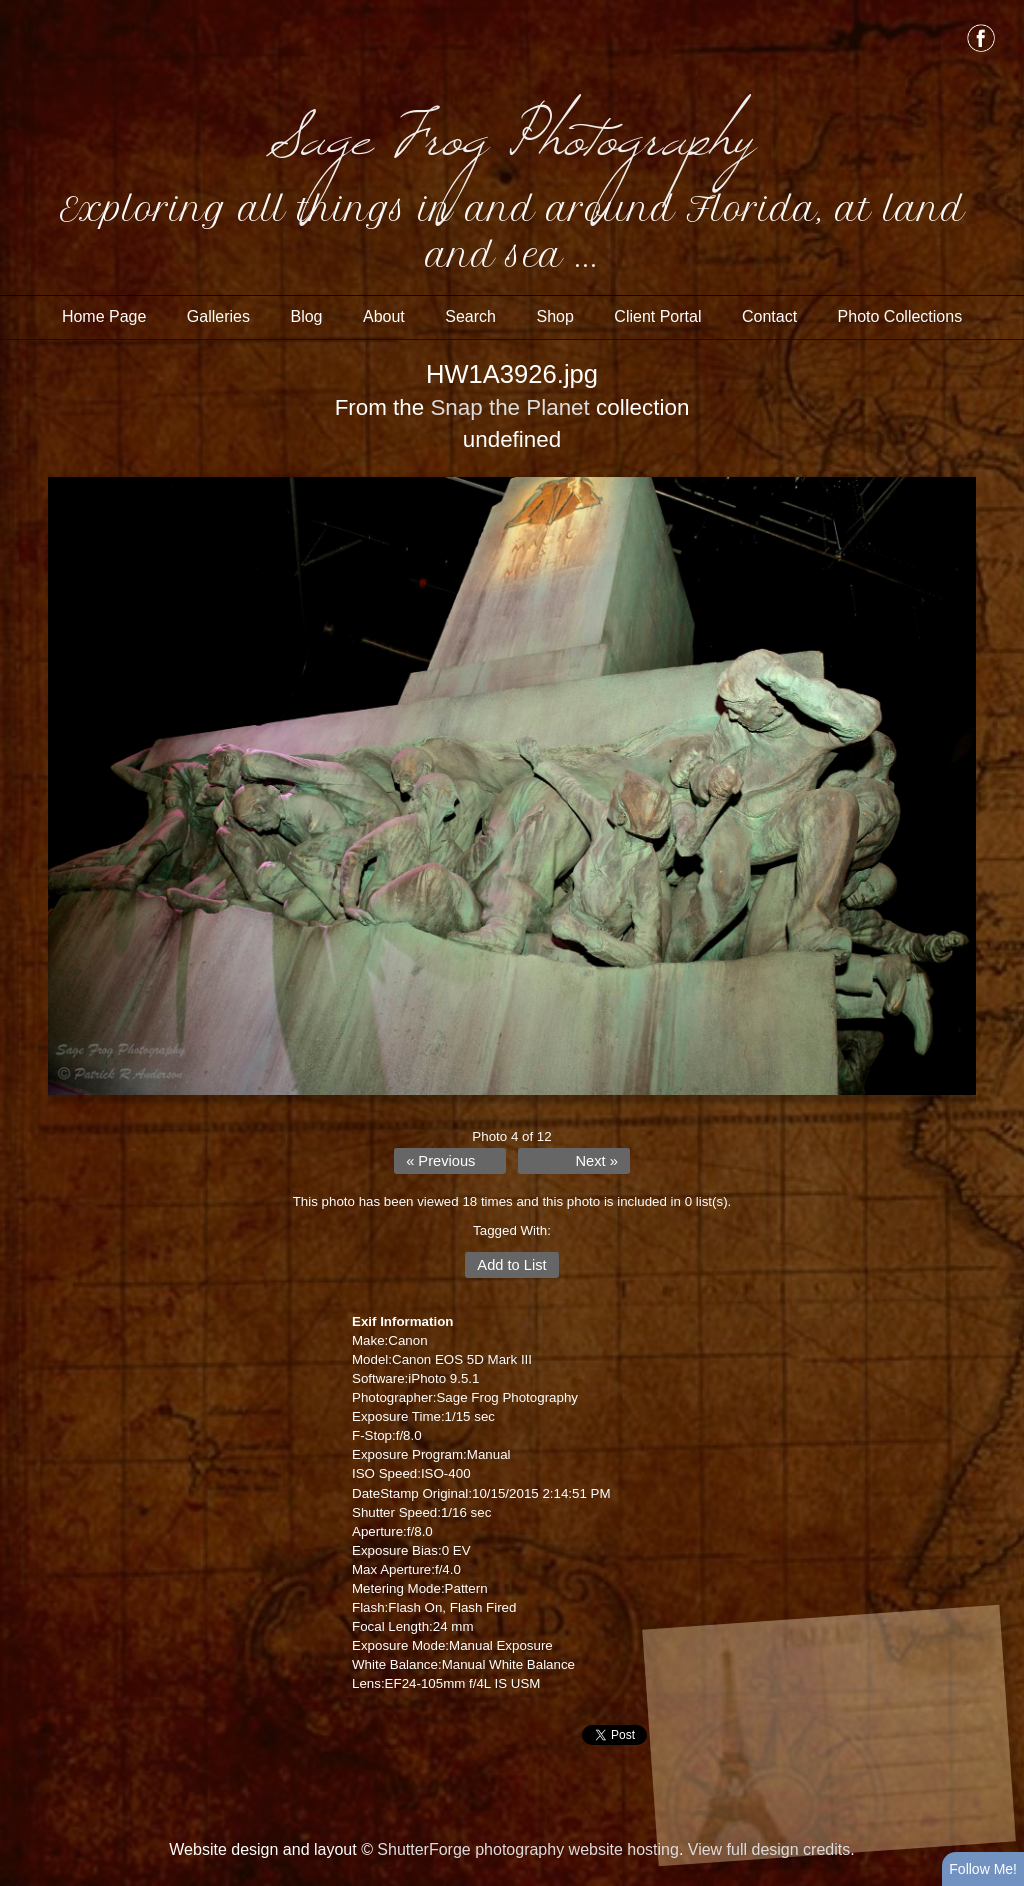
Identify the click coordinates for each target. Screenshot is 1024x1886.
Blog (306, 316)
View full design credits (769, 1849)
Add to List (511, 1265)
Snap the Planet (509, 407)
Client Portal (657, 316)
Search (470, 316)
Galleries (218, 316)
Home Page (104, 316)
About (384, 316)
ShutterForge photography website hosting (528, 1849)
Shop (554, 316)
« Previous (440, 1161)
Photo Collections (900, 316)
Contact (769, 316)
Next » (596, 1161)
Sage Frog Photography (512, 130)
